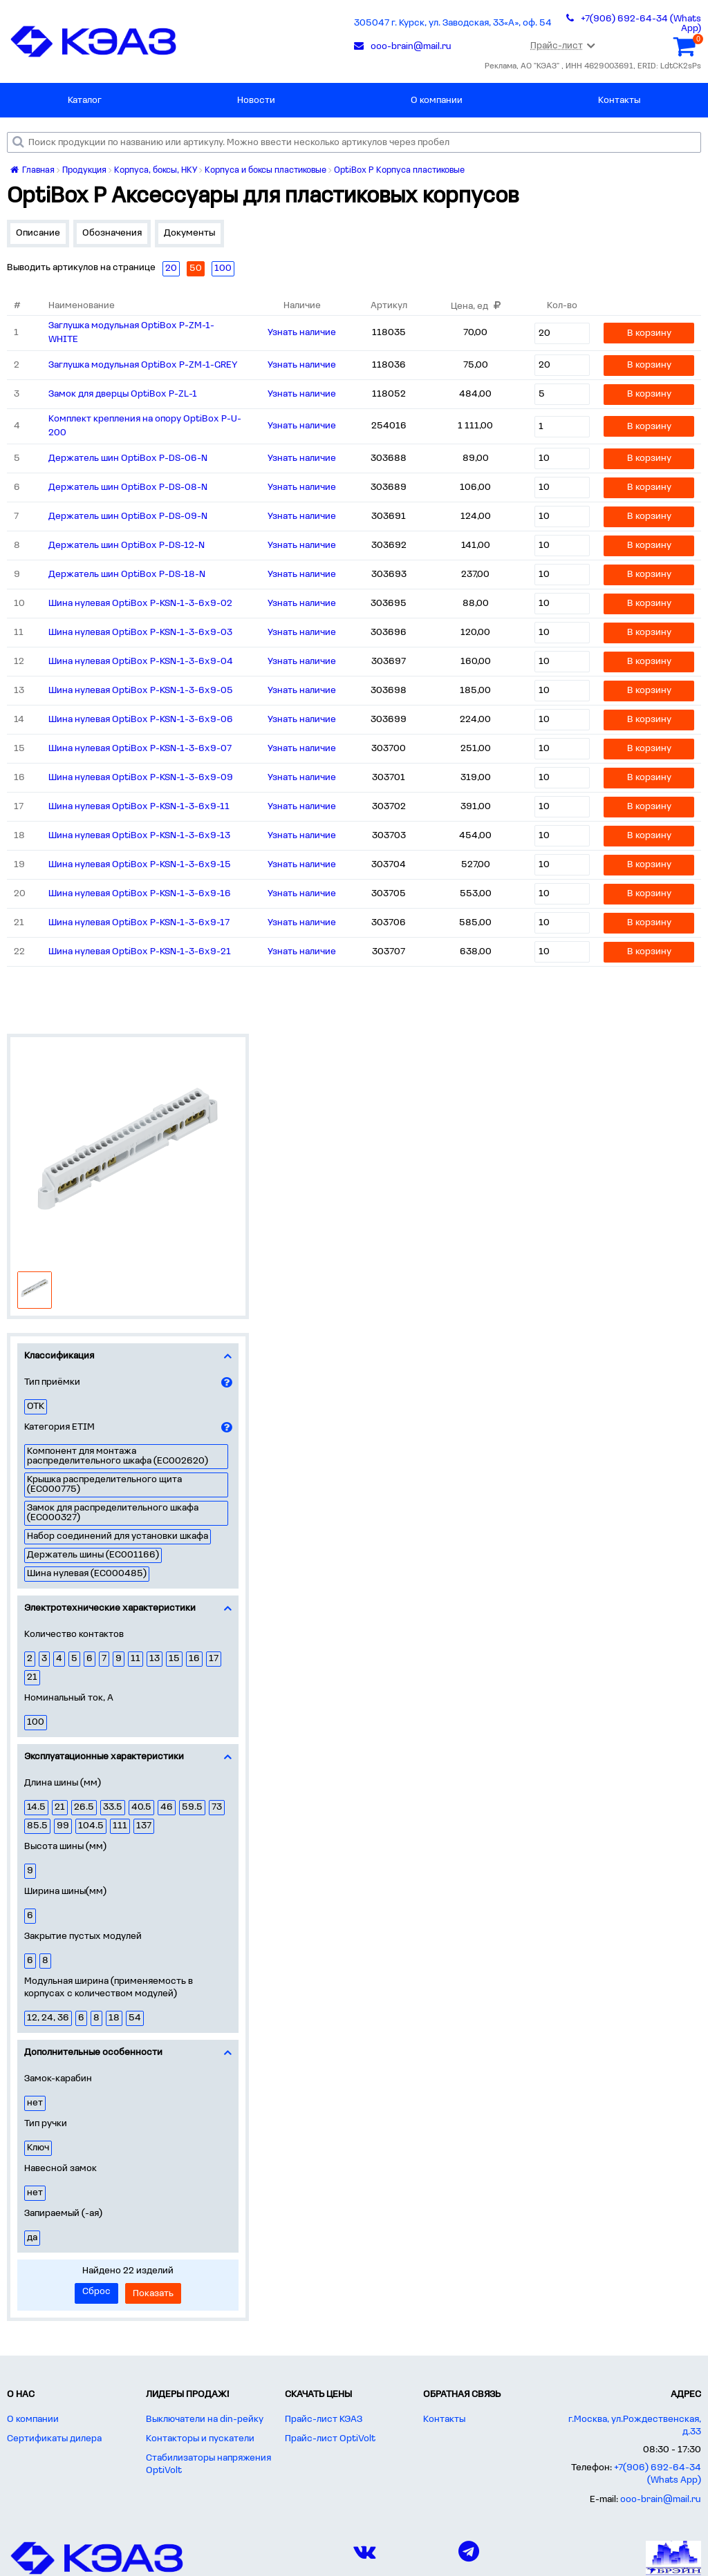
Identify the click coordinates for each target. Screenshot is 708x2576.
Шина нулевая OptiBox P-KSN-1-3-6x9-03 (140, 632)
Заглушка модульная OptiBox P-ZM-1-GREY (142, 365)
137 (143, 1826)
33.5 (112, 1807)
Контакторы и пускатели (200, 2439)
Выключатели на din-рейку (204, 2419)
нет (35, 2103)
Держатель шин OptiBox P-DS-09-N (127, 516)
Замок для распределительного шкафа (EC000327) (112, 1513)
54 (135, 2018)
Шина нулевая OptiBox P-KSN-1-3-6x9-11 (139, 807)
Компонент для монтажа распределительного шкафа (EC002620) (117, 1456)
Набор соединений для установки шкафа (117, 1536)
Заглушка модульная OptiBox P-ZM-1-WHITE (131, 333)
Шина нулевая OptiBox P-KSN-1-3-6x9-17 (139, 923)
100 (35, 1722)
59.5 (192, 1807)
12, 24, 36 (48, 2018)
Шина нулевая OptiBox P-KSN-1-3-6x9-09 (140, 778)
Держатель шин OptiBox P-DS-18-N (126, 574)
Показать (153, 2294)
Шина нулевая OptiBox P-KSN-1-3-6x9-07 (140, 749)
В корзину (649, 333)
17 (213, 1659)
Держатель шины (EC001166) (93, 1555)
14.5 (36, 1807)
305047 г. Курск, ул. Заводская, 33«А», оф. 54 (453, 23)
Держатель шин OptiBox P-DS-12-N (126, 545)
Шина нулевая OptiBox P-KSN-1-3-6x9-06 (140, 719)
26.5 (84, 1807)
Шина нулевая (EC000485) (87, 1574)
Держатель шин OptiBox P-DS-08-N (127, 487)
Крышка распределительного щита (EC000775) (104, 1485)
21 (32, 1677)
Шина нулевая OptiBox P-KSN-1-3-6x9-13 (139, 836)
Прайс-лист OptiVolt (330, 2439)
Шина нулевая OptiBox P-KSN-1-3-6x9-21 (139, 952)
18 (114, 2018)
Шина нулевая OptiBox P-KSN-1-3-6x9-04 (140, 661)
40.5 (141, 1807)
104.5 (91, 1826)
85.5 (37, 1826)
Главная (32, 170)
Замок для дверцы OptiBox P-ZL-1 (122, 394)
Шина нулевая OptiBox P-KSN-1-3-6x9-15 (139, 865)
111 (120, 1826)
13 (154, 1659)
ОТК (35, 1406)
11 (135, 1659)
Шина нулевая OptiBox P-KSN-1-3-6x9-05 (140, 690)
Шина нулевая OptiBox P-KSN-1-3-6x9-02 (140, 603)
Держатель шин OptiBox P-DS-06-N (127, 458)
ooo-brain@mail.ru (660, 2499)
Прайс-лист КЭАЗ (323, 2419)
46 (166, 1807)
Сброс (96, 2291)
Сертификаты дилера (54, 2439)
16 (194, 1659)
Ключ (38, 2148)
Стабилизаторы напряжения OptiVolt (208, 2464)
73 (217, 1807)
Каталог (85, 100)
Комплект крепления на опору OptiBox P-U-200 (144, 426)
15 (174, 1659)
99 (63, 1826)
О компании (437, 100)
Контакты (619, 100)
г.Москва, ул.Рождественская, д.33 (634, 2425)
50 (195, 268)
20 (171, 268)
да (32, 2238)
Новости (256, 100)
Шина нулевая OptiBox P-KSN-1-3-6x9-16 (139, 894)
